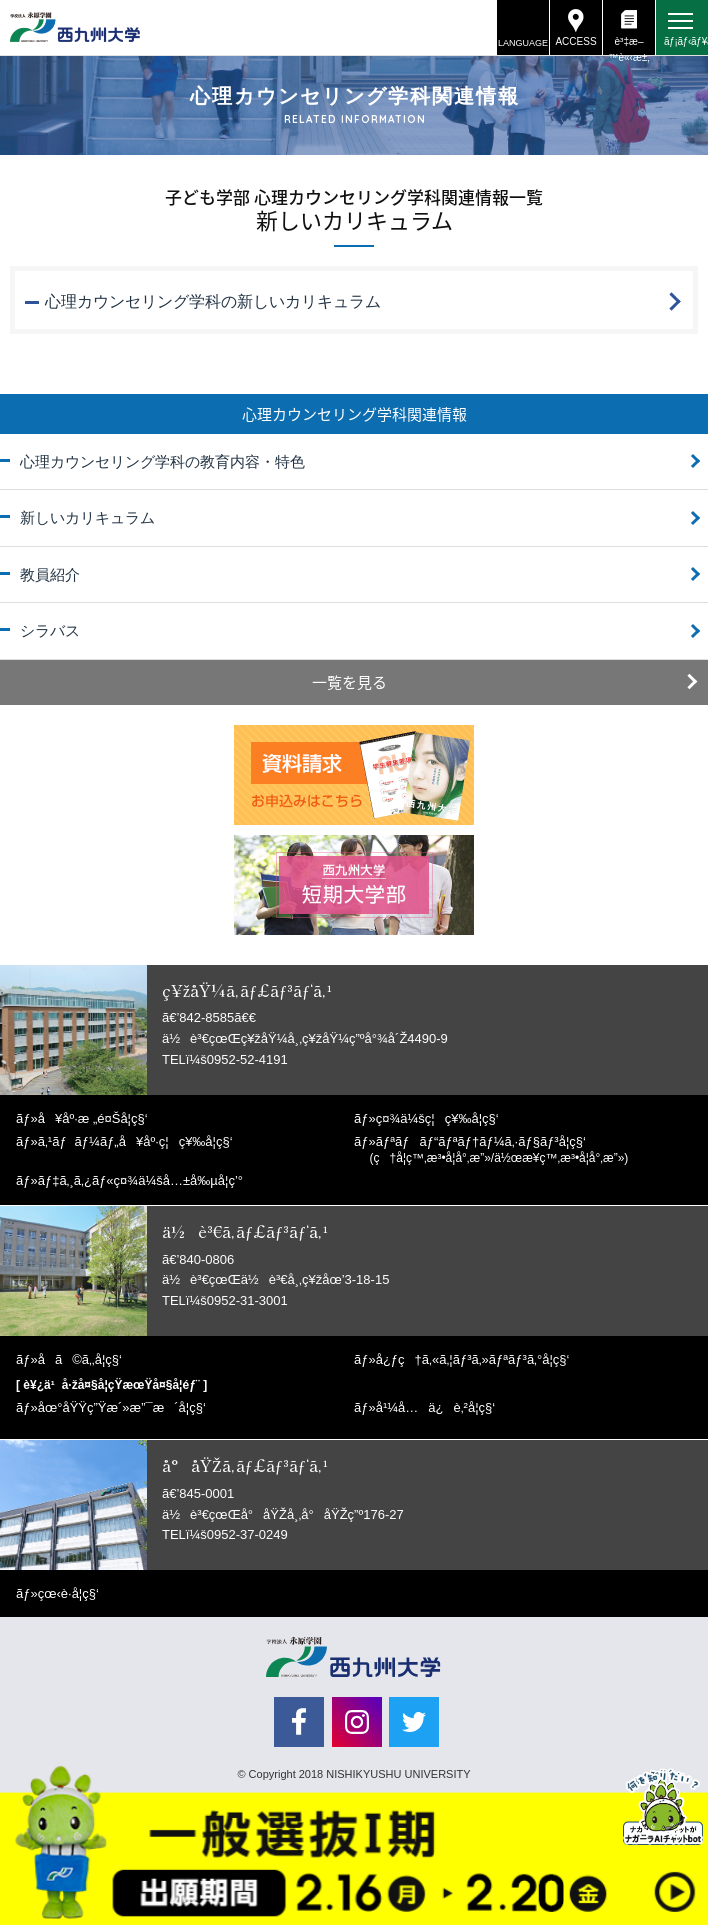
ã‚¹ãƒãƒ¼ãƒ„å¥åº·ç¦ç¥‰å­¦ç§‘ (135, 1141)
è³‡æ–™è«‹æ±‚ (628, 45)
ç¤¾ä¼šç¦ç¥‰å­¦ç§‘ (437, 1118)
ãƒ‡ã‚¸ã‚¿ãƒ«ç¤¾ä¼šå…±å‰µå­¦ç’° (140, 1180)
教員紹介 (50, 574)
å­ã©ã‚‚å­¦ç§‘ (80, 1359)
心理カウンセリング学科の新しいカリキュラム (213, 301)
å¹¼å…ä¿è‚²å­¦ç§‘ (435, 1407)
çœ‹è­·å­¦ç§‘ (68, 1593)
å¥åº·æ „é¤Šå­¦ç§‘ (93, 1118)
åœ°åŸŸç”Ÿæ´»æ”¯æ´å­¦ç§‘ (122, 1407)
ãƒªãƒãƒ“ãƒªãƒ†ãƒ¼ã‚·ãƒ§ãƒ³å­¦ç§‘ (499, 1149)
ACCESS (575, 41)
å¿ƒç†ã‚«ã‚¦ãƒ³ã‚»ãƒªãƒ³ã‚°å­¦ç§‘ (473, 1359)
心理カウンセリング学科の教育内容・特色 (162, 461)
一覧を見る (349, 682)
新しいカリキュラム (87, 517)
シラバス (50, 630)
